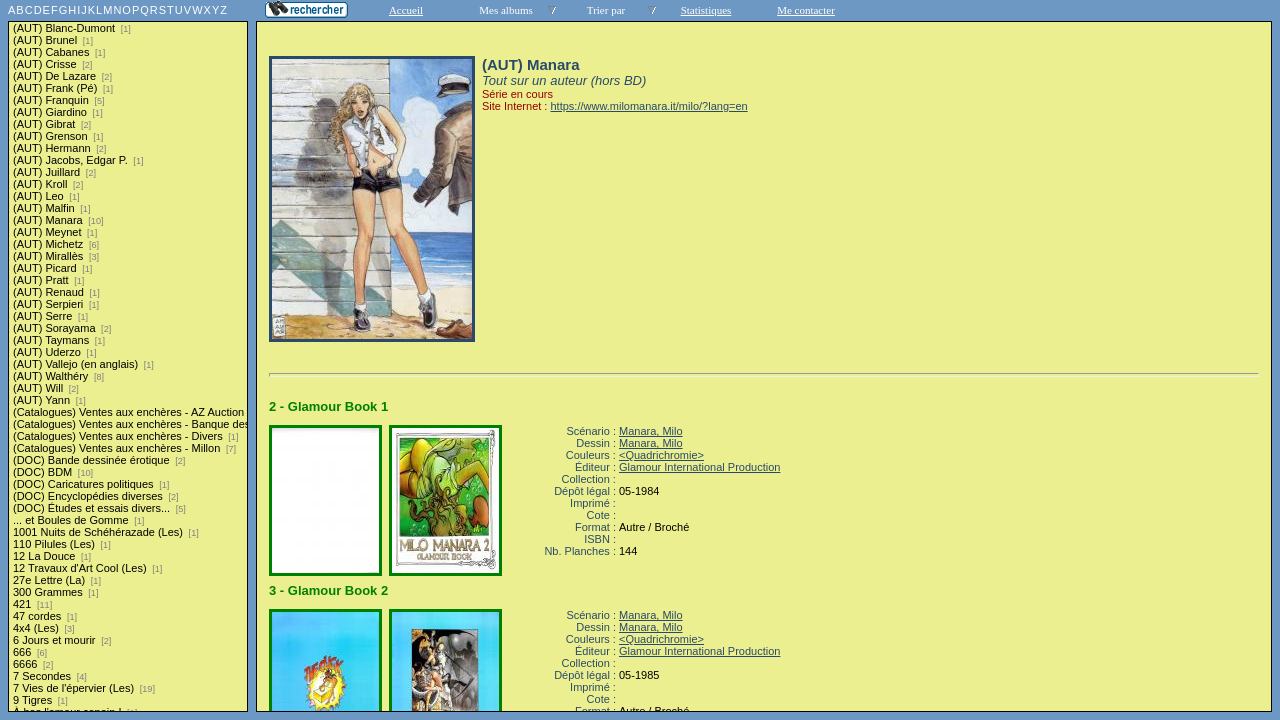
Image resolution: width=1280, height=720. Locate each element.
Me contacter (806, 10)
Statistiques (706, 10)
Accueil (406, 10)
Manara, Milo (651, 431)
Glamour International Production (699, 467)
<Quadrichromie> (661, 455)
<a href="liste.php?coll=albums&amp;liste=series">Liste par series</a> (128, 356)
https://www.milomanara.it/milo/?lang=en (648, 106)
